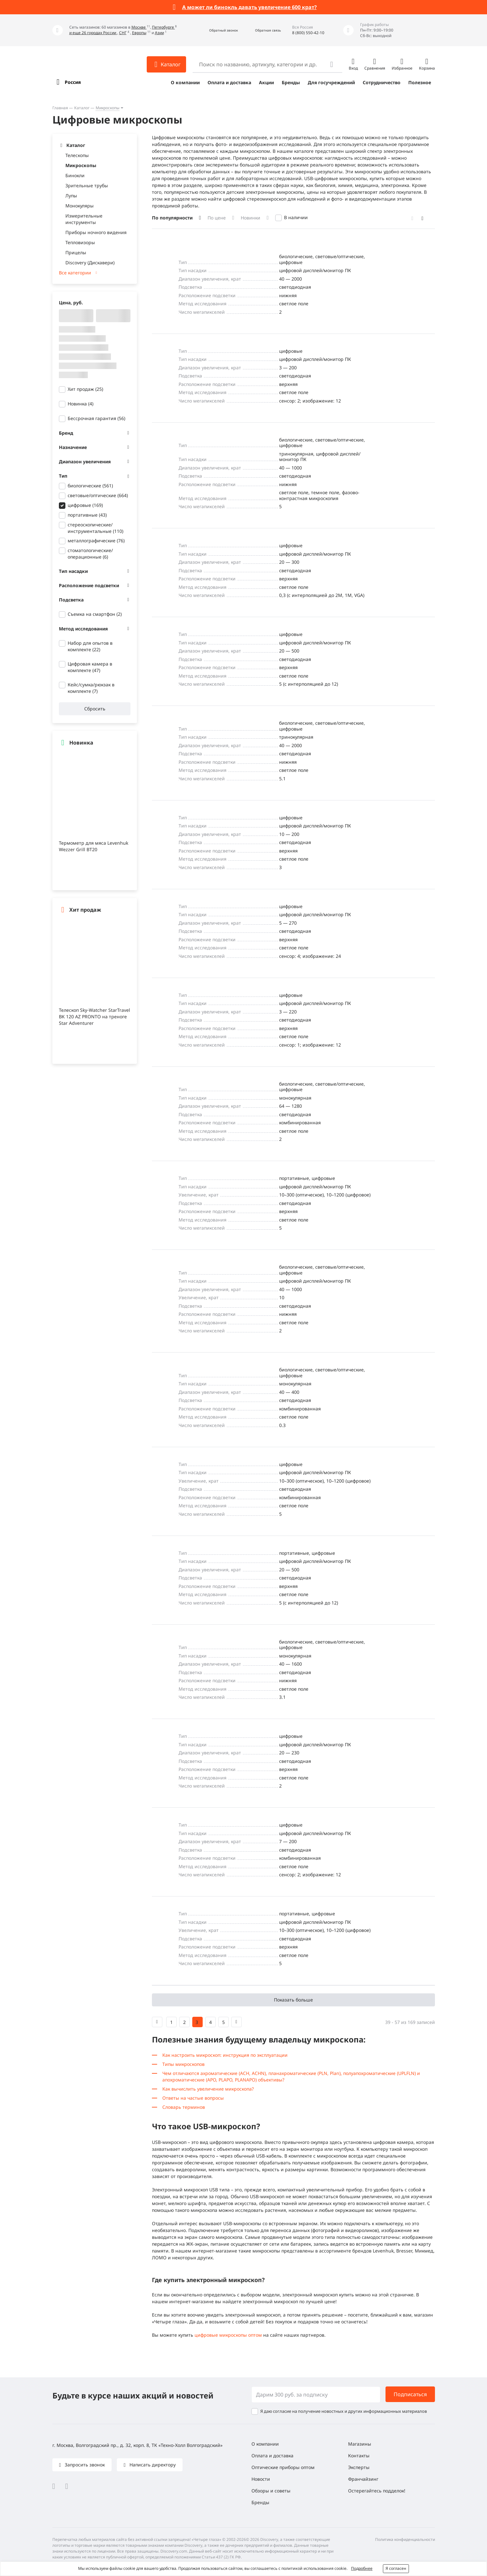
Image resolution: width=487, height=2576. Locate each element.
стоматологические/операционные (90, 553)
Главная (60, 108)
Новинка (80, 404)
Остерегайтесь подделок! (376, 2491)
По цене (217, 218)
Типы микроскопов (183, 2064)
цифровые (85, 505)
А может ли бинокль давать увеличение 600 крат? (249, 7)
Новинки (250, 218)
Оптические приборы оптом (283, 2467)
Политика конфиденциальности (405, 2539)
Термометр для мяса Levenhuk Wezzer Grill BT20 (93, 846)
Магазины (359, 2444)
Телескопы (77, 155)
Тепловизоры (80, 242)
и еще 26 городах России (93, 32)
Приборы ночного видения (96, 232)
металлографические (96, 540)
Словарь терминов (183, 2107)
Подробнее (361, 2568)
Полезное (419, 82)
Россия (73, 82)
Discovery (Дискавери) (90, 262)
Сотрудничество (381, 82)
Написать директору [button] (152, 2465)
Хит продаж (85, 389)
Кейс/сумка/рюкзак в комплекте (91, 687)
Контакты (359, 2455)
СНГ (123, 32)
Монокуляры (79, 206)
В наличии (296, 217)
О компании (185, 82)
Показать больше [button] (293, 2000)
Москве (139, 27)
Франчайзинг (363, 2479)
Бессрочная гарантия (96, 418)
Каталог (81, 108)
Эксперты (359, 2467)
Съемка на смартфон (95, 614)
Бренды (291, 82)
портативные (87, 515)
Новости (260, 2479)
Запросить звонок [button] (84, 2465)
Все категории (75, 273)
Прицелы (75, 252)
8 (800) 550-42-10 (308, 32)
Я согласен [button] (396, 2568)
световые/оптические (98, 495)
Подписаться (410, 2394)
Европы (139, 32)
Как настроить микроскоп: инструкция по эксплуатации (225, 2055)
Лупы (71, 195)
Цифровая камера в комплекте (90, 667)
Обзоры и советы (271, 2491)
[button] (216, 30)
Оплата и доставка (229, 82)
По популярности (172, 218)
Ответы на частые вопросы (193, 2098)
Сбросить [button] (94, 709)
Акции (266, 82)
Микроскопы (107, 108)
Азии (159, 32)
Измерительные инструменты (83, 219)
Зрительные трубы (86, 185)
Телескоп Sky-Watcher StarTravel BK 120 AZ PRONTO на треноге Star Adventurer (94, 1016)
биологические (90, 485)
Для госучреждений (331, 82)
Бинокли (75, 175)
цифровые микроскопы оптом (228, 2335)
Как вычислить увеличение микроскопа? (208, 2089)
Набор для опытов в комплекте (90, 646)
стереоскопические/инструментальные (95, 528)
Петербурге (163, 27)
